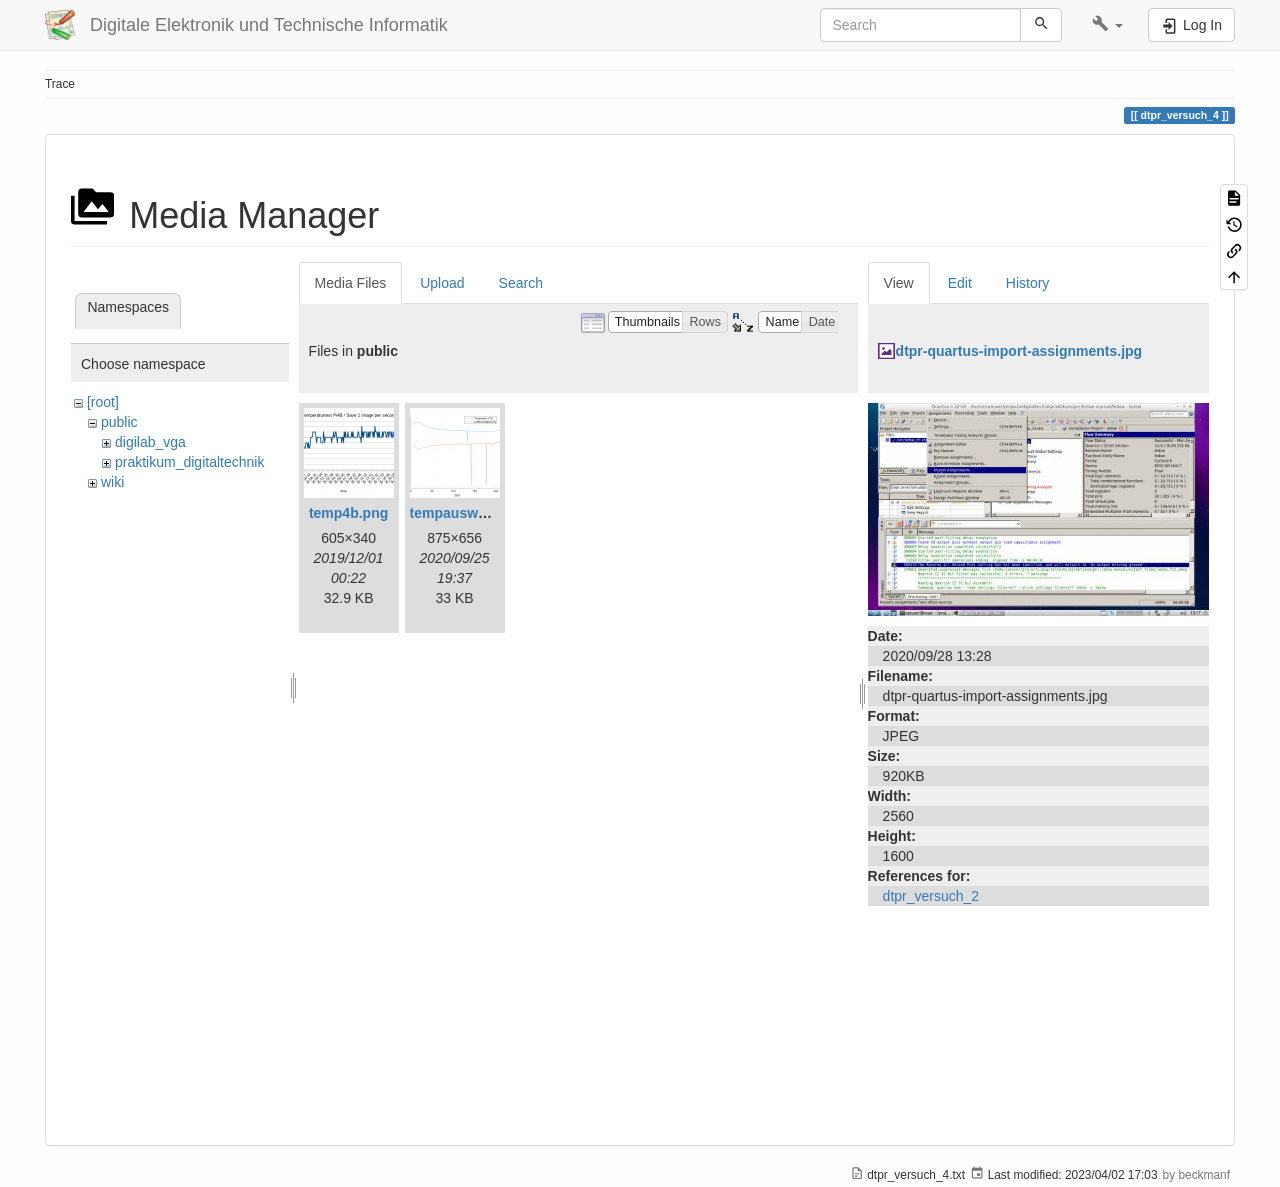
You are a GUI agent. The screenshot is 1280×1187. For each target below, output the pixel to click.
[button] (1107, 25)
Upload (442, 283)
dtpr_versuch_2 (931, 896)
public (119, 422)
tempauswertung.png (481, 513)
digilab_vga (150, 442)
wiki (112, 482)
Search (521, 283)
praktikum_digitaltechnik (189, 462)
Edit (960, 283)
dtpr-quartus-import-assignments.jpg (1019, 351)
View (899, 283)
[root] (103, 402)
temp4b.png (348, 513)
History (1028, 283)
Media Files (351, 283)
